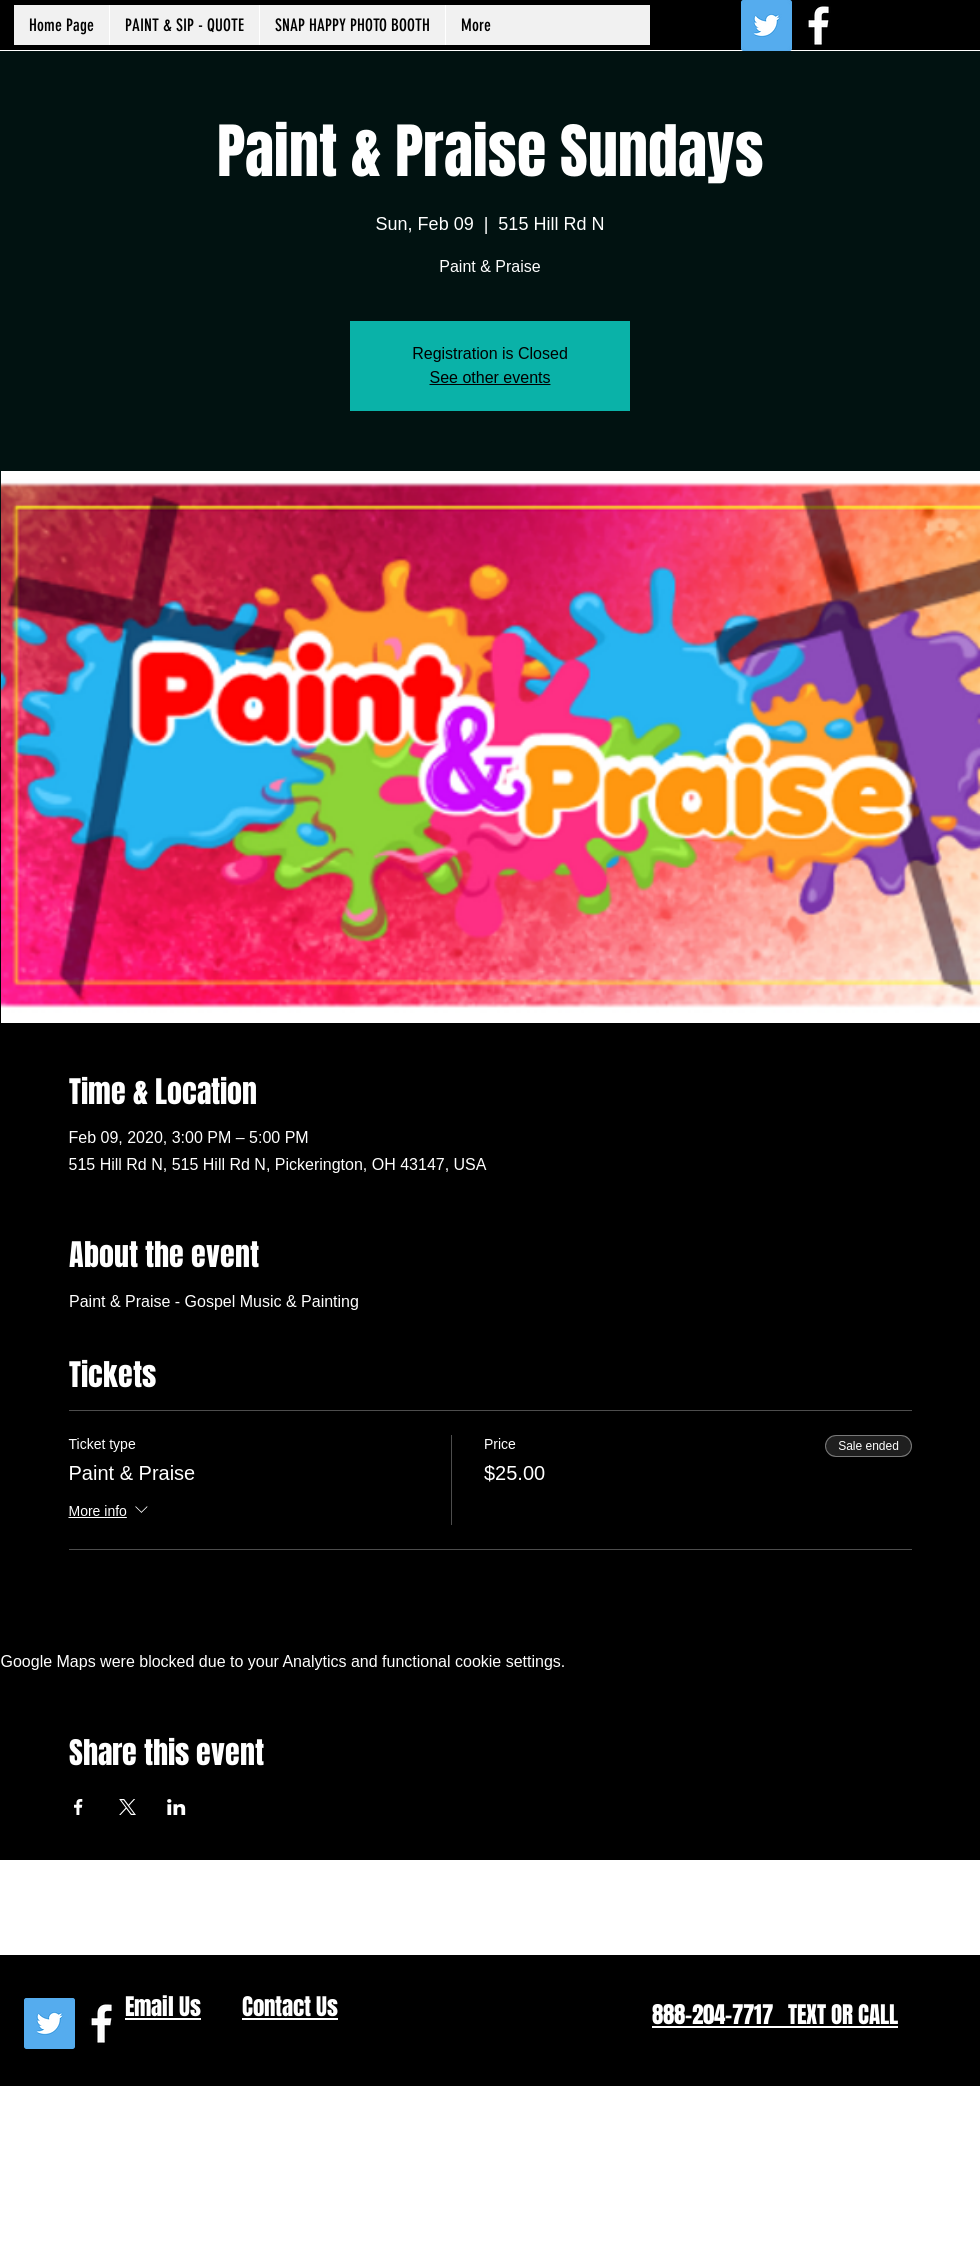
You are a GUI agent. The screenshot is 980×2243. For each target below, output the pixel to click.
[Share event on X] (127, 1807)
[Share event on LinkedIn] (176, 1807)
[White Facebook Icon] (818, 25)
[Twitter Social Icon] (766, 25)
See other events (490, 377)
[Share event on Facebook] (78, 1807)
